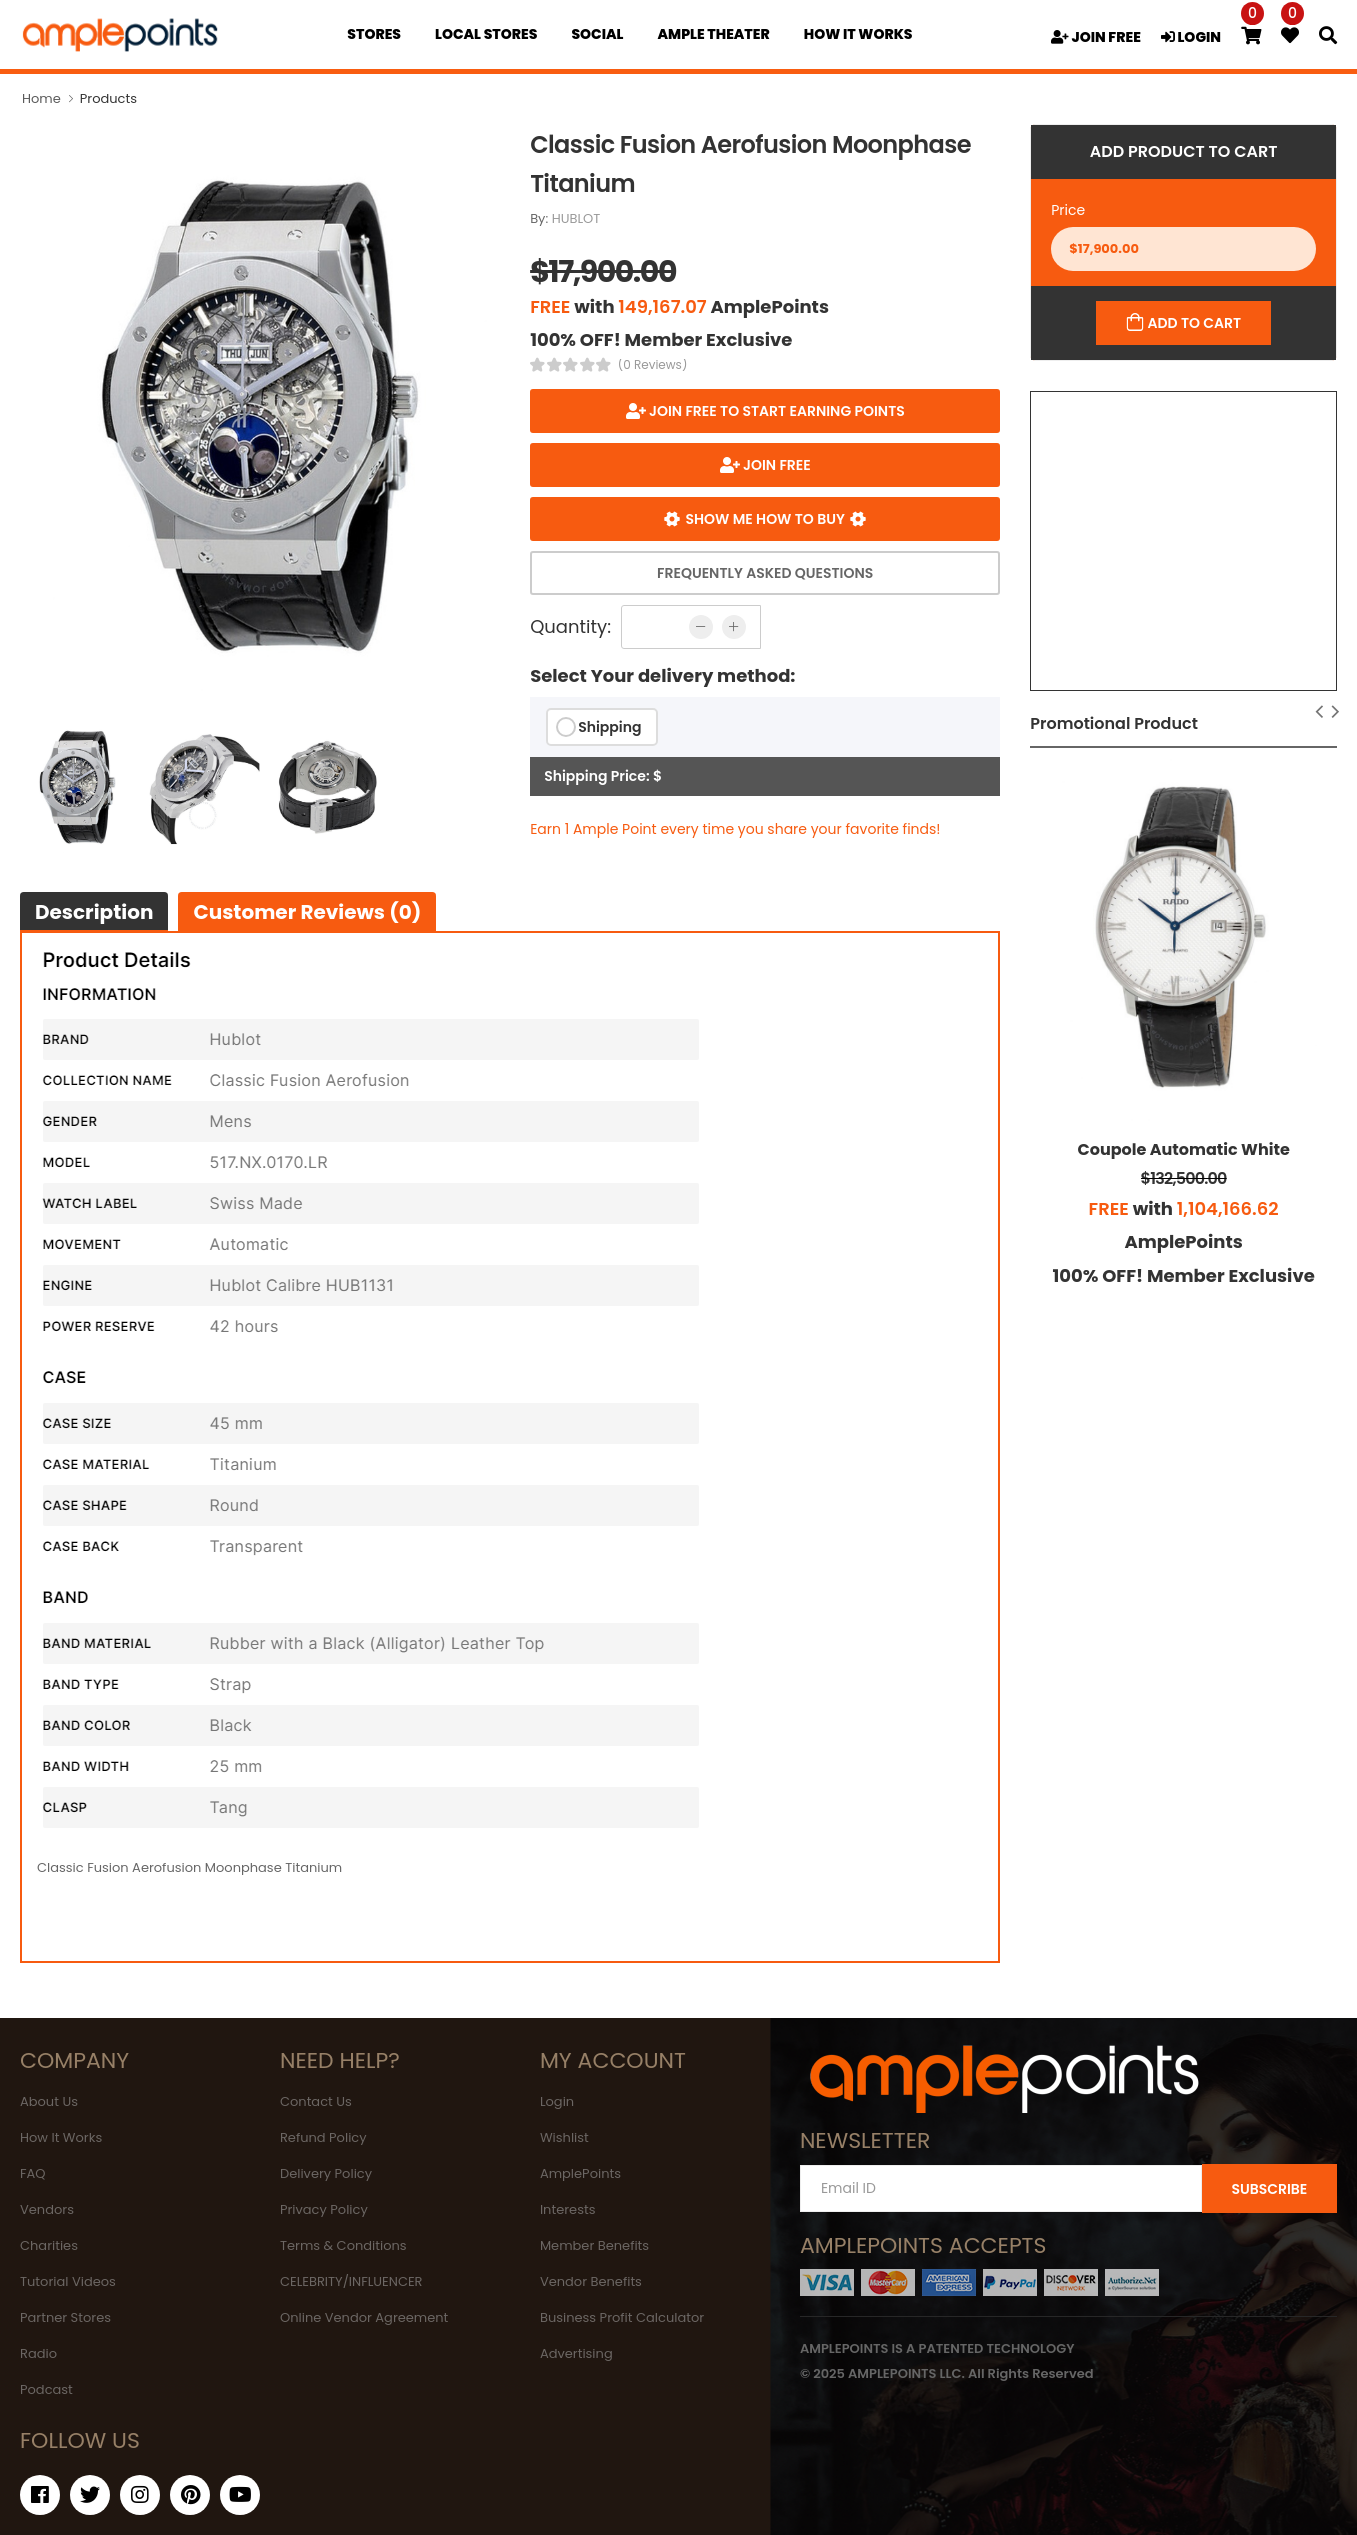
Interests (568, 2209)
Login (557, 2101)
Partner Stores (65, 2317)
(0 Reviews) (653, 365)
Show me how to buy (765, 519)
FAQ (33, 2173)
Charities (49, 2245)
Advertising (576, 2353)
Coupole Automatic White (1184, 1149)
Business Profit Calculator (622, 2317)
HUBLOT (576, 218)
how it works (858, 34)
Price (1068, 210)
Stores (374, 34)
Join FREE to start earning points (775, 411)
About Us (49, 2101)
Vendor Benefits (591, 2281)
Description (94, 912)
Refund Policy (323, 2137)
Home (41, 98)
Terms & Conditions (343, 2245)
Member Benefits (594, 2245)
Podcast (46, 2389)
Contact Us (316, 2101)
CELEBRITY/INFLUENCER (351, 2281)
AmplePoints (580, 2173)
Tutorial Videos (68, 2281)
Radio (38, 2353)
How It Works (61, 2137)
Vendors (47, 2209)
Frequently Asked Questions (765, 573)
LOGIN (1191, 37)
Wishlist (564, 2137)
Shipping (609, 727)
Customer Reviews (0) (307, 912)
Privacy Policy (324, 2209)
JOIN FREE (1096, 37)
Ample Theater (713, 34)
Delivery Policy (326, 2173)
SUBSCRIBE (1269, 2189)
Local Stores (486, 34)
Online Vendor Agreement (364, 2317)
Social (597, 34)
